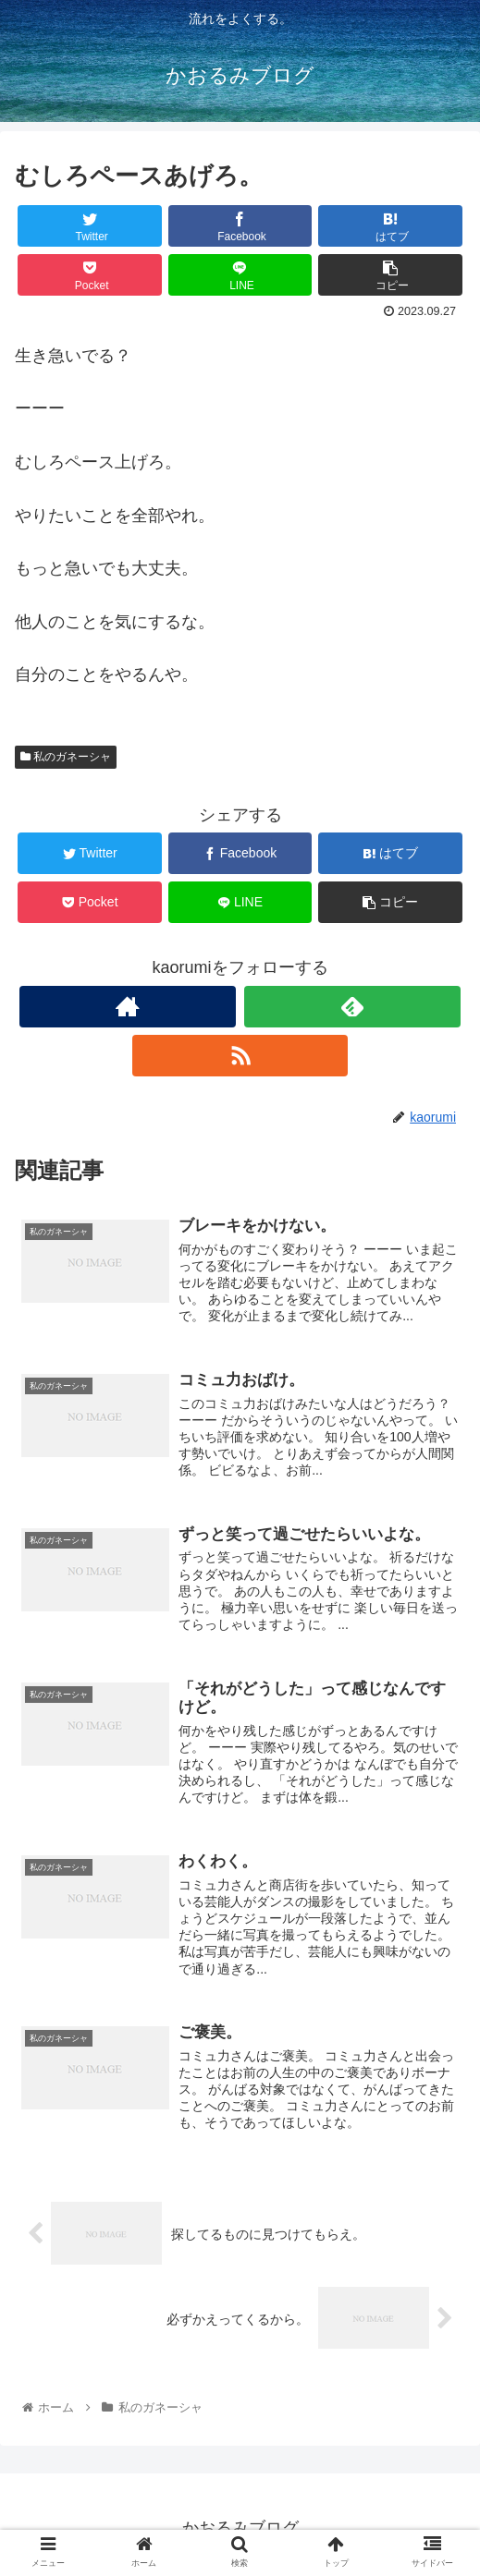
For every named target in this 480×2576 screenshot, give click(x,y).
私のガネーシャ (65, 756)
